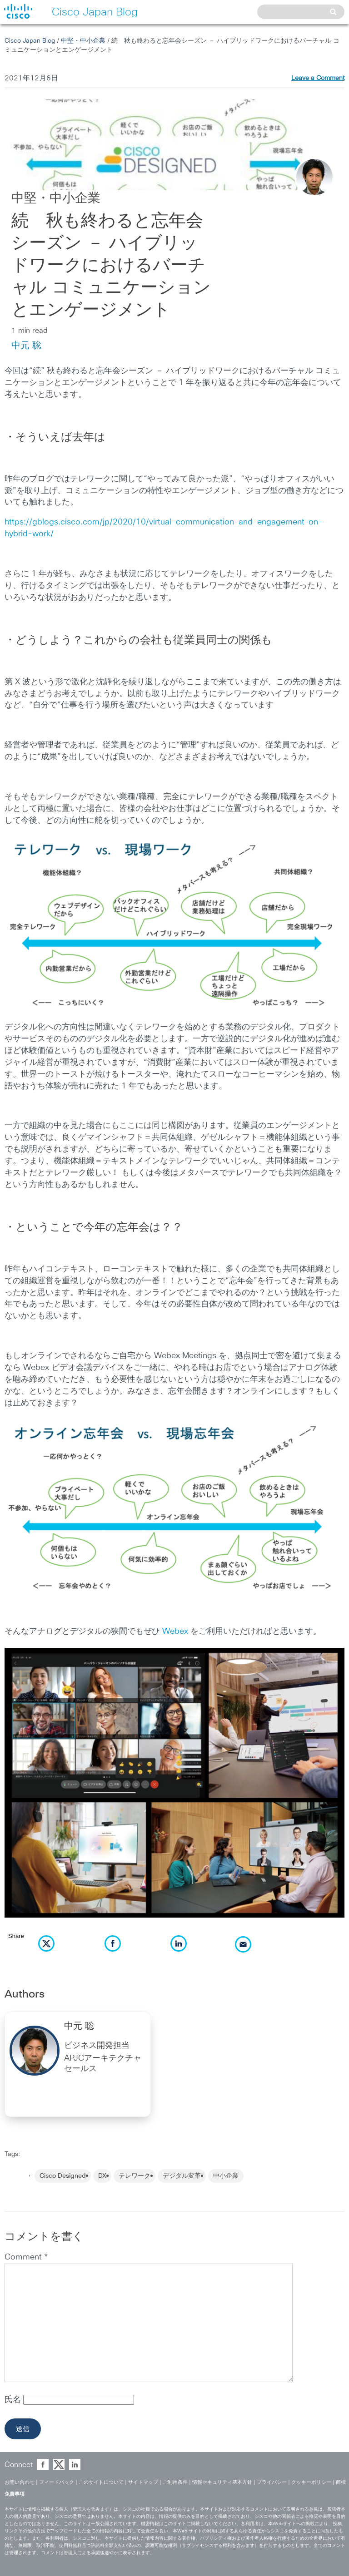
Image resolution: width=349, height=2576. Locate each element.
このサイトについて (101, 2482)
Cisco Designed (63, 2176)
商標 (341, 2482)
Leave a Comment (317, 78)
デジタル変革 (182, 2176)
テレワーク (134, 2176)
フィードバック (56, 2482)
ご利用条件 (175, 2482)
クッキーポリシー (311, 2482)
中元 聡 (26, 345)
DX (102, 2176)
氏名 (14, 2400)
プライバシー (272, 2482)
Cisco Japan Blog (30, 41)
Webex (175, 1631)
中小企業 (226, 2176)
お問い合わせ (20, 2482)
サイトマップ (143, 2482)
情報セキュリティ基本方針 (222, 2482)
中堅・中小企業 (83, 41)
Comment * (26, 2257)
